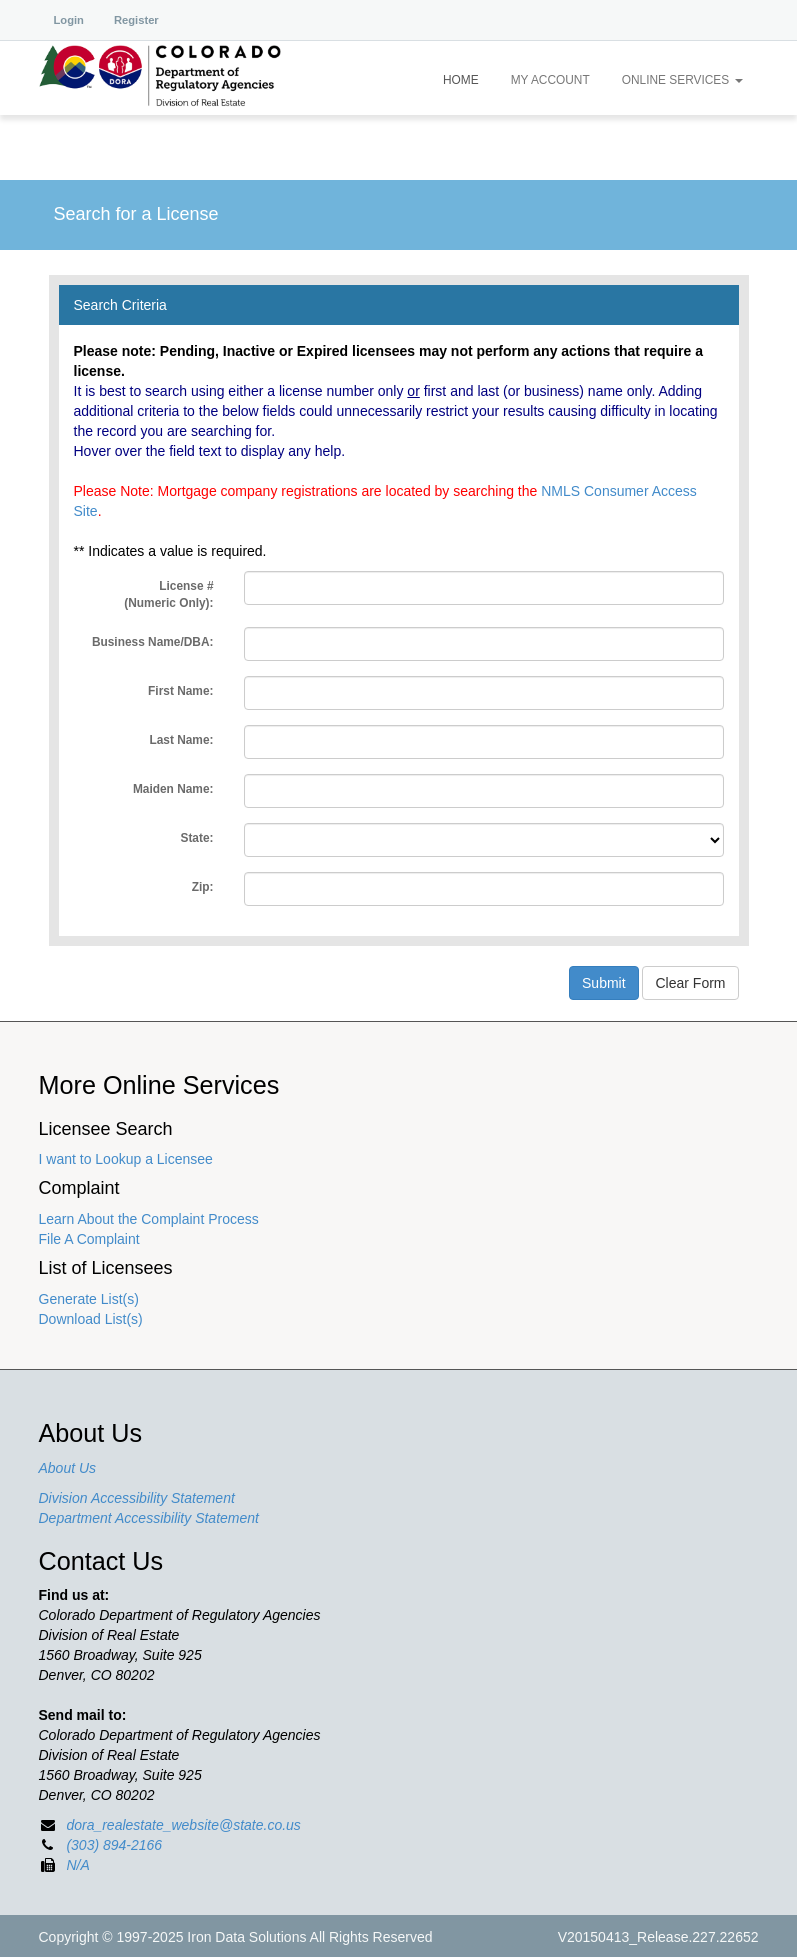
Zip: (203, 887)
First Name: (180, 691)
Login (69, 20)
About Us (68, 1468)
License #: (168, 594)
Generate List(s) (89, 1299)
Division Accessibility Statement (137, 1498)
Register (136, 20)
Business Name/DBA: (153, 642)
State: (196, 838)
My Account (550, 80)
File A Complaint (89, 1239)
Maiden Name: (173, 789)
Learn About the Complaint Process (149, 1219)
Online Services (682, 80)
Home (461, 80)
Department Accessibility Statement (149, 1518)
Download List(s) (91, 1319)
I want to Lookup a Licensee (126, 1159)
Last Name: (181, 740)
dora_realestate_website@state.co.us (183, 1825)
